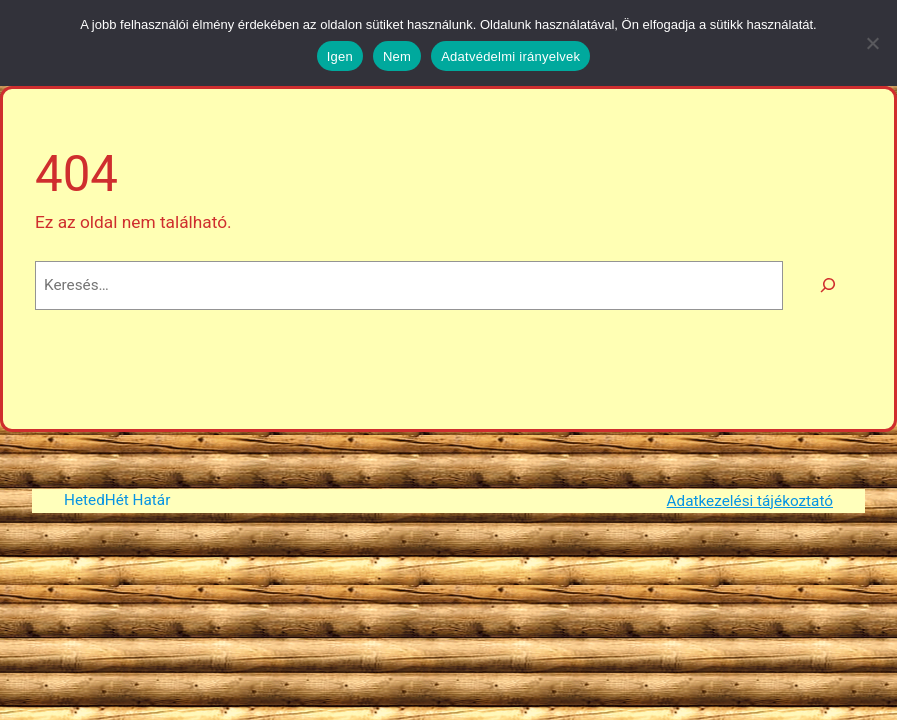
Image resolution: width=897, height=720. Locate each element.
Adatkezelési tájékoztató (750, 501)
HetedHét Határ (117, 500)
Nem (397, 56)
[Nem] (872, 43)
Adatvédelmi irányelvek (510, 56)
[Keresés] (827, 285)
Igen (340, 56)
